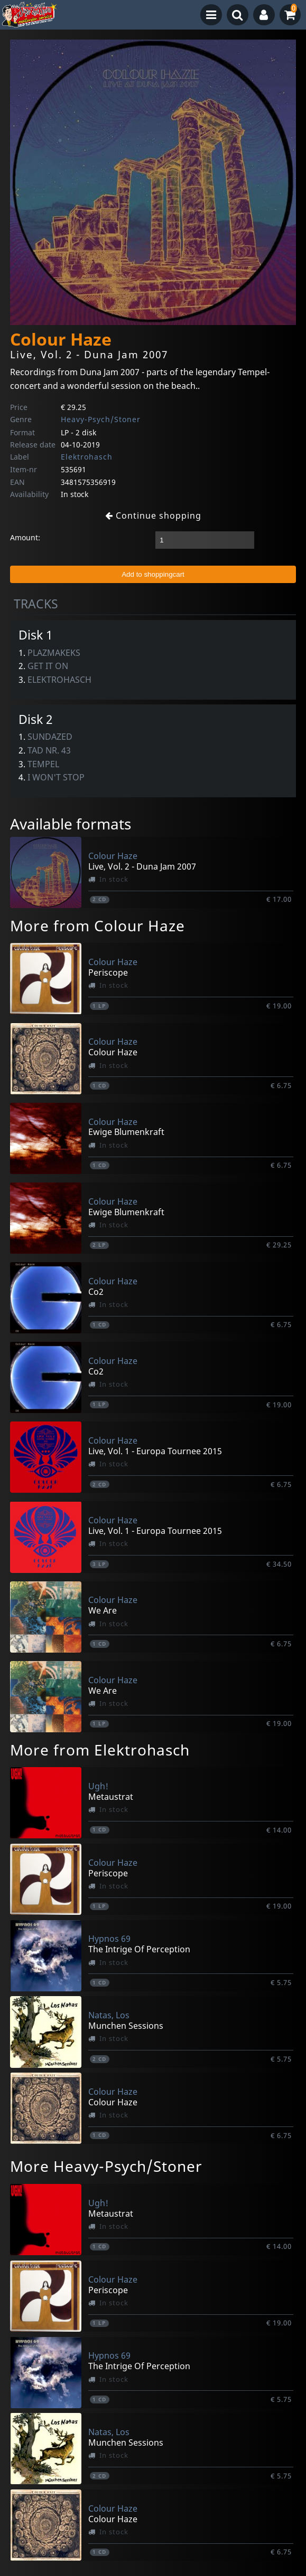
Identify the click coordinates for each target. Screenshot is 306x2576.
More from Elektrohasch (100, 1750)
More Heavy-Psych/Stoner (106, 2166)
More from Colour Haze (97, 925)
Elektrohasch (87, 457)
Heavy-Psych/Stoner (101, 419)
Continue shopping (153, 515)
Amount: (25, 537)
